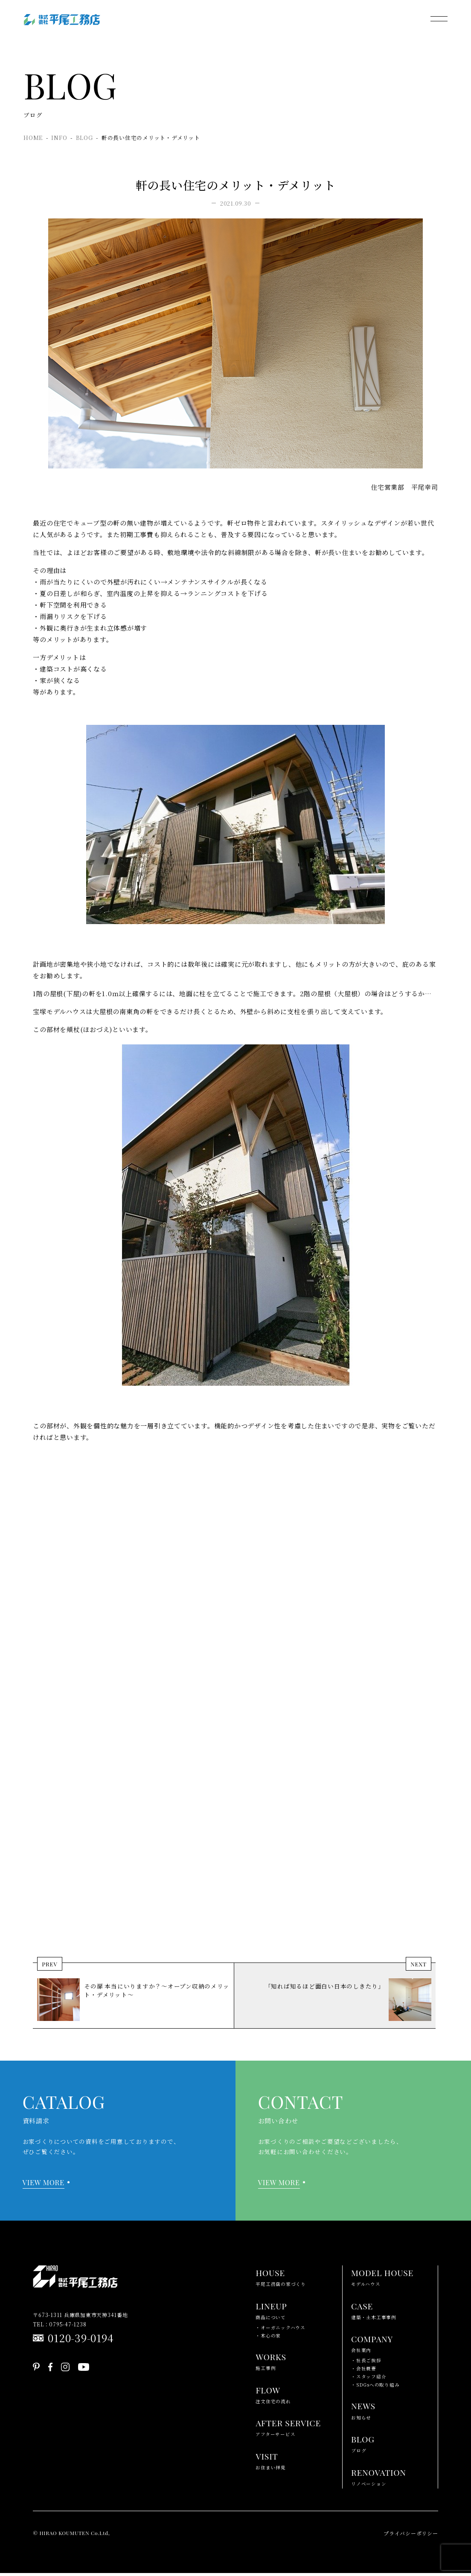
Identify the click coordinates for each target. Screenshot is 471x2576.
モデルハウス (382, 2279)
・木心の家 (268, 2338)
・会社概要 (363, 2371)
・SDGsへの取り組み (375, 2387)
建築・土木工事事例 (373, 2312)
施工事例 (271, 2363)
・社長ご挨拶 (366, 2363)
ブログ (363, 2446)
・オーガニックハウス (280, 2330)
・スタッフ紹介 (368, 2379)
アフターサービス (288, 2429)
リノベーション (378, 2478)
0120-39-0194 (80, 2340)
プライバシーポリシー (411, 2535)
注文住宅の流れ (273, 2396)
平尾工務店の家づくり (281, 2279)
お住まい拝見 (271, 2463)
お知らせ (363, 2412)
